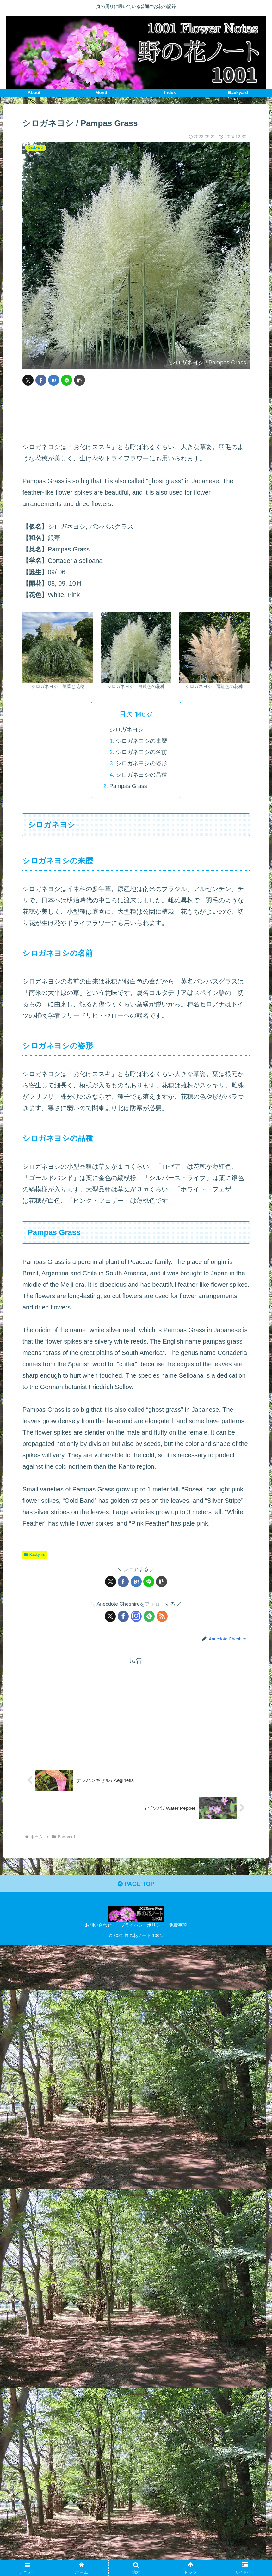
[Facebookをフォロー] (123, 1616)
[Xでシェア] (28, 380)
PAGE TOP (136, 1885)
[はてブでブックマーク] (53, 380)
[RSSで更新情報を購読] (162, 1616)
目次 (126, 713)
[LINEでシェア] (66, 380)
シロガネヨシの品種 (141, 775)
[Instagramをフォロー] (136, 1616)
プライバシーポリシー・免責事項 (154, 1927)
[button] (79, 380)
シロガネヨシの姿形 (141, 764)
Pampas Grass (128, 786)
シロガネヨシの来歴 (141, 741)
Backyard (34, 1555)
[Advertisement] (136, 414)
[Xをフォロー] (110, 1616)
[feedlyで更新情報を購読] (149, 1616)
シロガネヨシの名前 (141, 752)
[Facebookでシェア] (40, 380)
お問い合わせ (98, 1927)
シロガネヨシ (126, 729)
